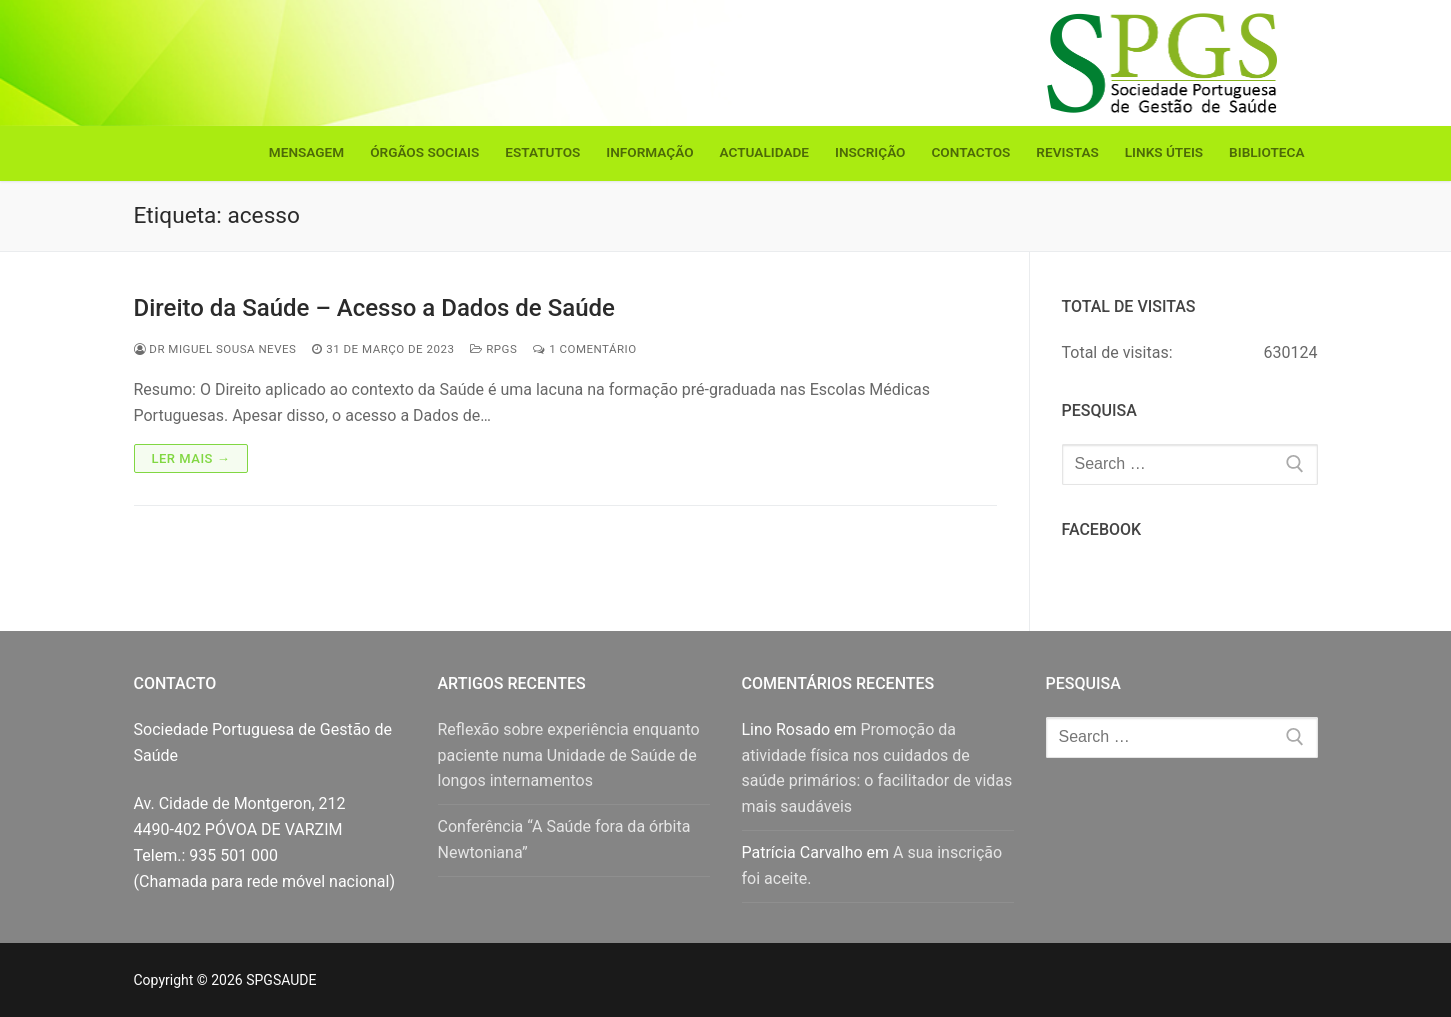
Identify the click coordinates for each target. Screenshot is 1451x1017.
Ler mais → (191, 458)
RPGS (493, 349)
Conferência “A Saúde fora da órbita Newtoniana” (564, 839)
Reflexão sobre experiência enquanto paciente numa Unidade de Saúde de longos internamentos (569, 755)
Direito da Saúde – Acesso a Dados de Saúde (374, 308)
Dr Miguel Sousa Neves (215, 349)
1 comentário (584, 349)
